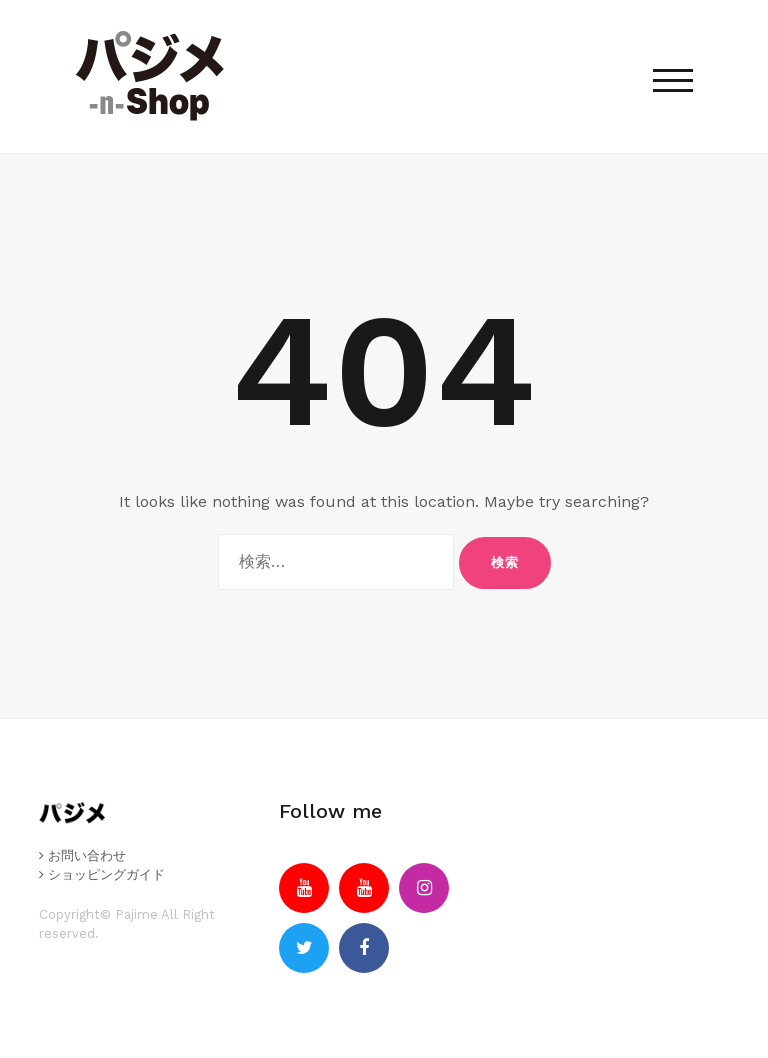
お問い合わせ (82, 855)
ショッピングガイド (102, 874)
